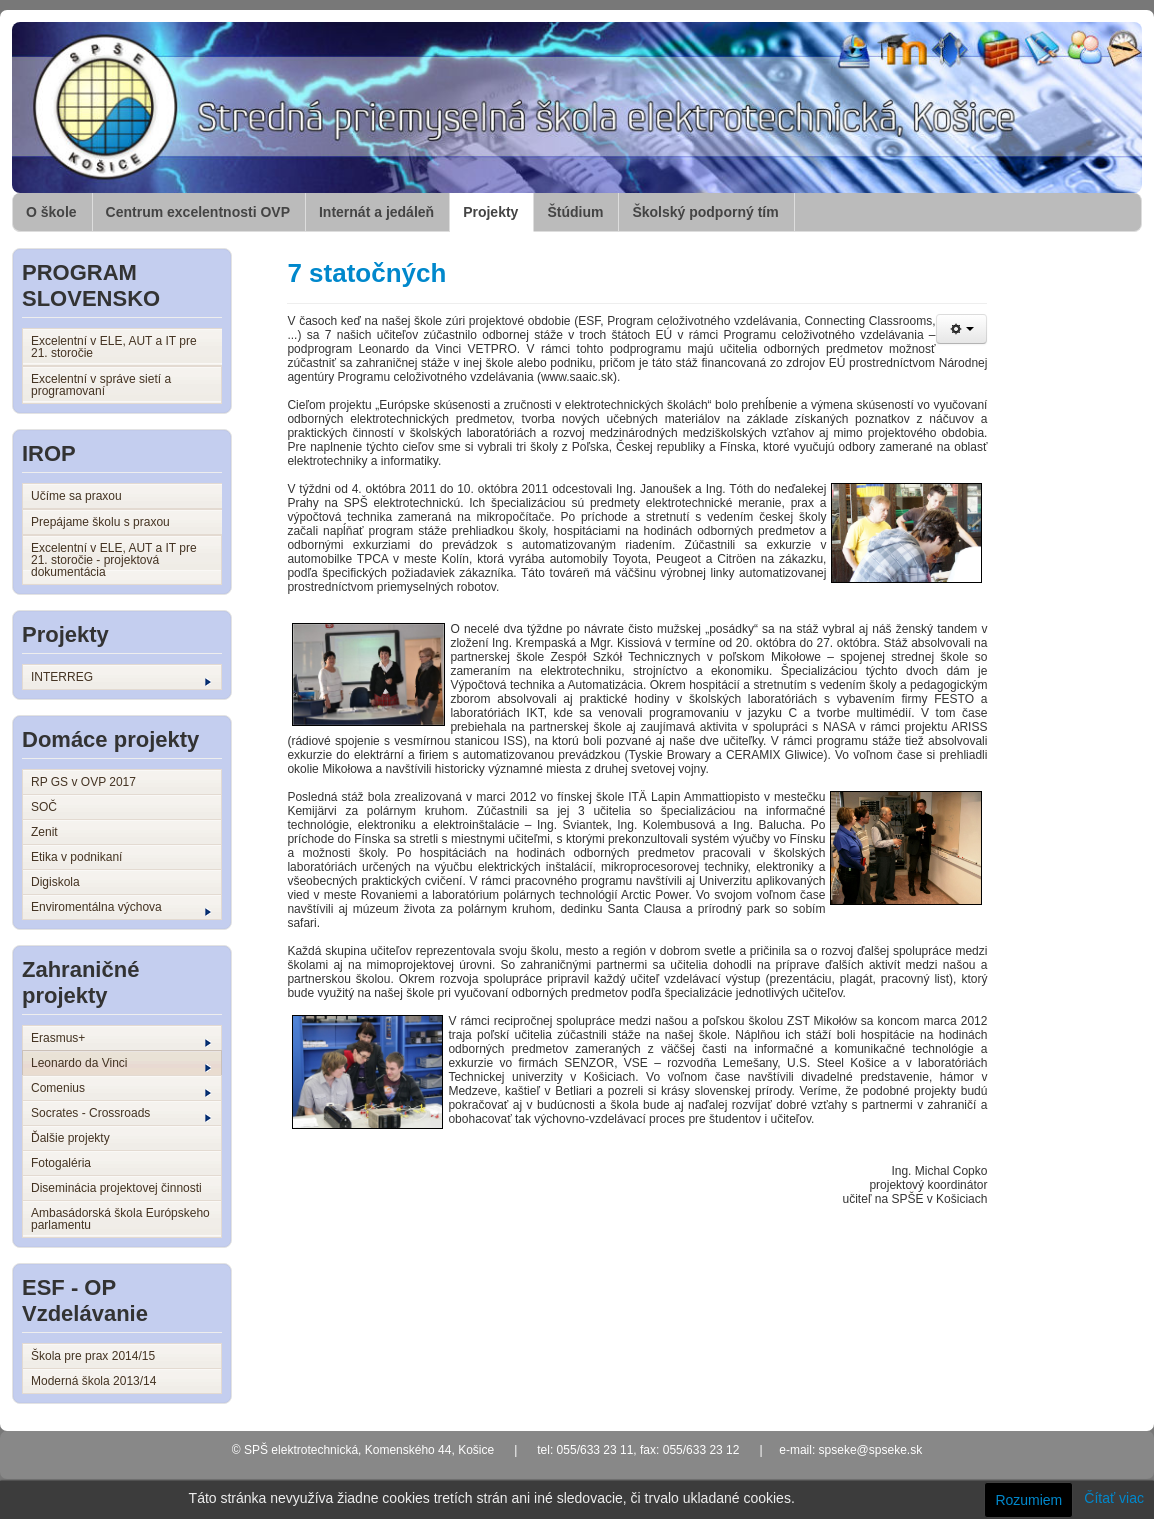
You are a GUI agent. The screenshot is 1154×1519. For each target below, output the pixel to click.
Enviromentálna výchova (121, 908)
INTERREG (121, 678)
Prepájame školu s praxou (100, 522)
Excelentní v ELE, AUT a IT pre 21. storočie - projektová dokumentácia (114, 560)
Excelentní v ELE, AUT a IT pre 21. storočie (114, 347)
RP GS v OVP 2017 (83, 782)
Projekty (490, 212)
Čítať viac (1114, 1498)
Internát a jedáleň (376, 212)
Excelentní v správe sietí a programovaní (101, 385)
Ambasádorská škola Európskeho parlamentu (120, 1219)
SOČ (44, 807)
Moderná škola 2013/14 (93, 1381)
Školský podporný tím (705, 212)
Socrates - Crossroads (121, 1114)
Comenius (121, 1089)
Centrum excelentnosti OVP (198, 212)
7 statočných (366, 273)
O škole (51, 212)
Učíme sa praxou (76, 496)
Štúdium (575, 212)
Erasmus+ (121, 1039)
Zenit (44, 832)
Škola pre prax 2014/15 (93, 1356)
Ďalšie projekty (70, 1138)
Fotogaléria (61, 1163)
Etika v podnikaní (76, 857)
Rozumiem (1028, 1500)
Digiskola (55, 882)
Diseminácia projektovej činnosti (116, 1188)
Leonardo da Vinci (121, 1064)
